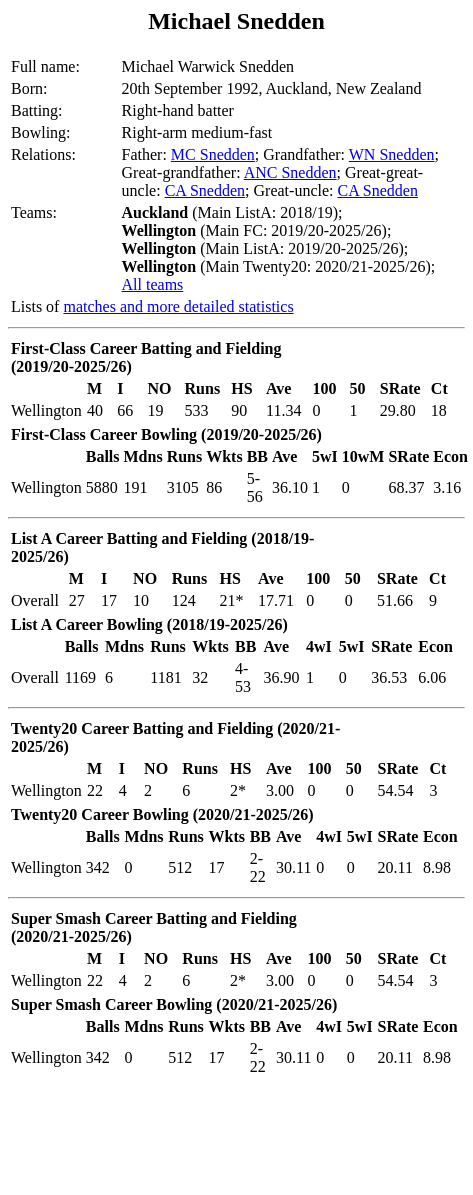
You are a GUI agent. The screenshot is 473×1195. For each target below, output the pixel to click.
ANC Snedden (290, 172)
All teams (153, 284)
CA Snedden (205, 190)
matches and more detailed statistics (178, 306)
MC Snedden (213, 154)
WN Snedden (392, 154)
